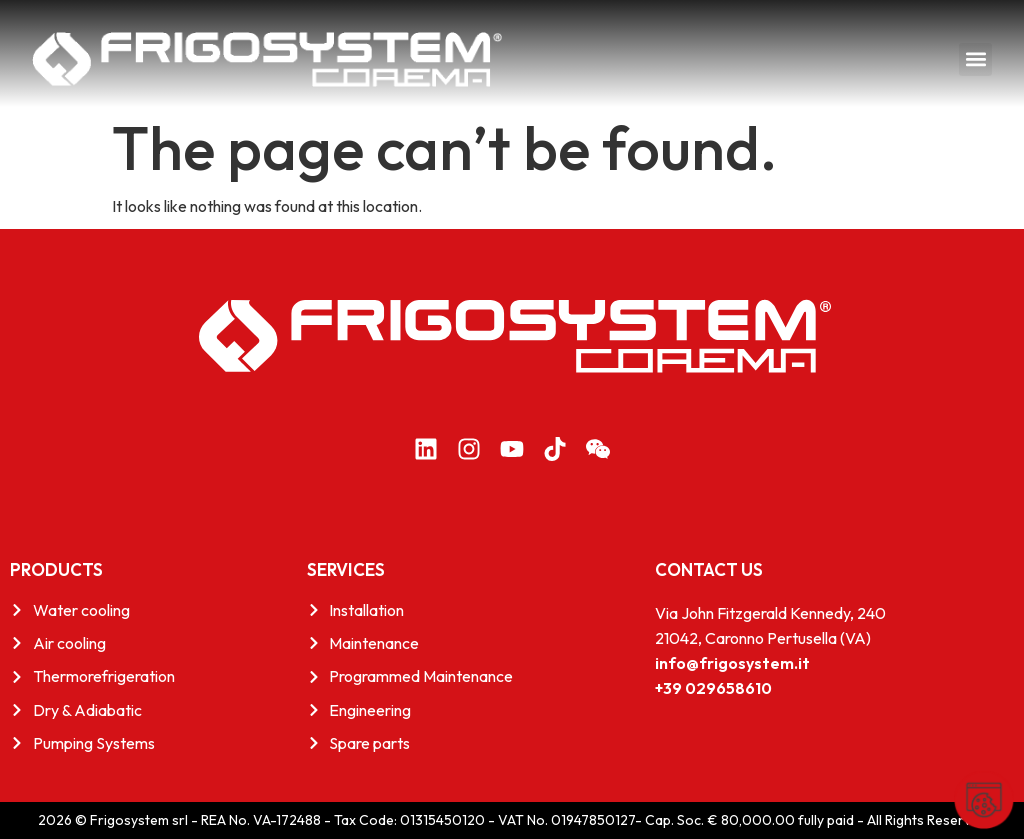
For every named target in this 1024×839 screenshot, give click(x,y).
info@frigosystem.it (732, 663)
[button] (975, 59)
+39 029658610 (713, 688)
